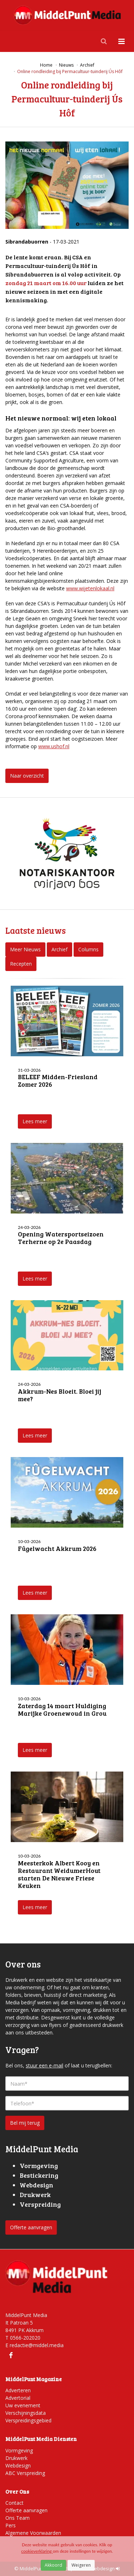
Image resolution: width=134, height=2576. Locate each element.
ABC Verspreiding (25, 2473)
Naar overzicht (27, 775)
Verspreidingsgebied (28, 2420)
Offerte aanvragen (31, 2227)
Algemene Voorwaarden (33, 2532)
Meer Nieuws (25, 949)
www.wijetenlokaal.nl (90, 588)
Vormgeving (19, 2450)
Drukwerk (16, 2458)
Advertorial (17, 2397)
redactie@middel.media (37, 2345)
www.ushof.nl (53, 746)
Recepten (21, 963)
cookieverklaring (37, 2551)
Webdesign (18, 2465)
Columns (88, 949)
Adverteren (18, 2390)
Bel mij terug (25, 2122)
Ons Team (17, 2517)
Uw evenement (22, 2405)
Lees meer (35, 1121)
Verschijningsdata (25, 2412)
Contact (14, 2502)
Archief (59, 949)
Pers (10, 2525)
